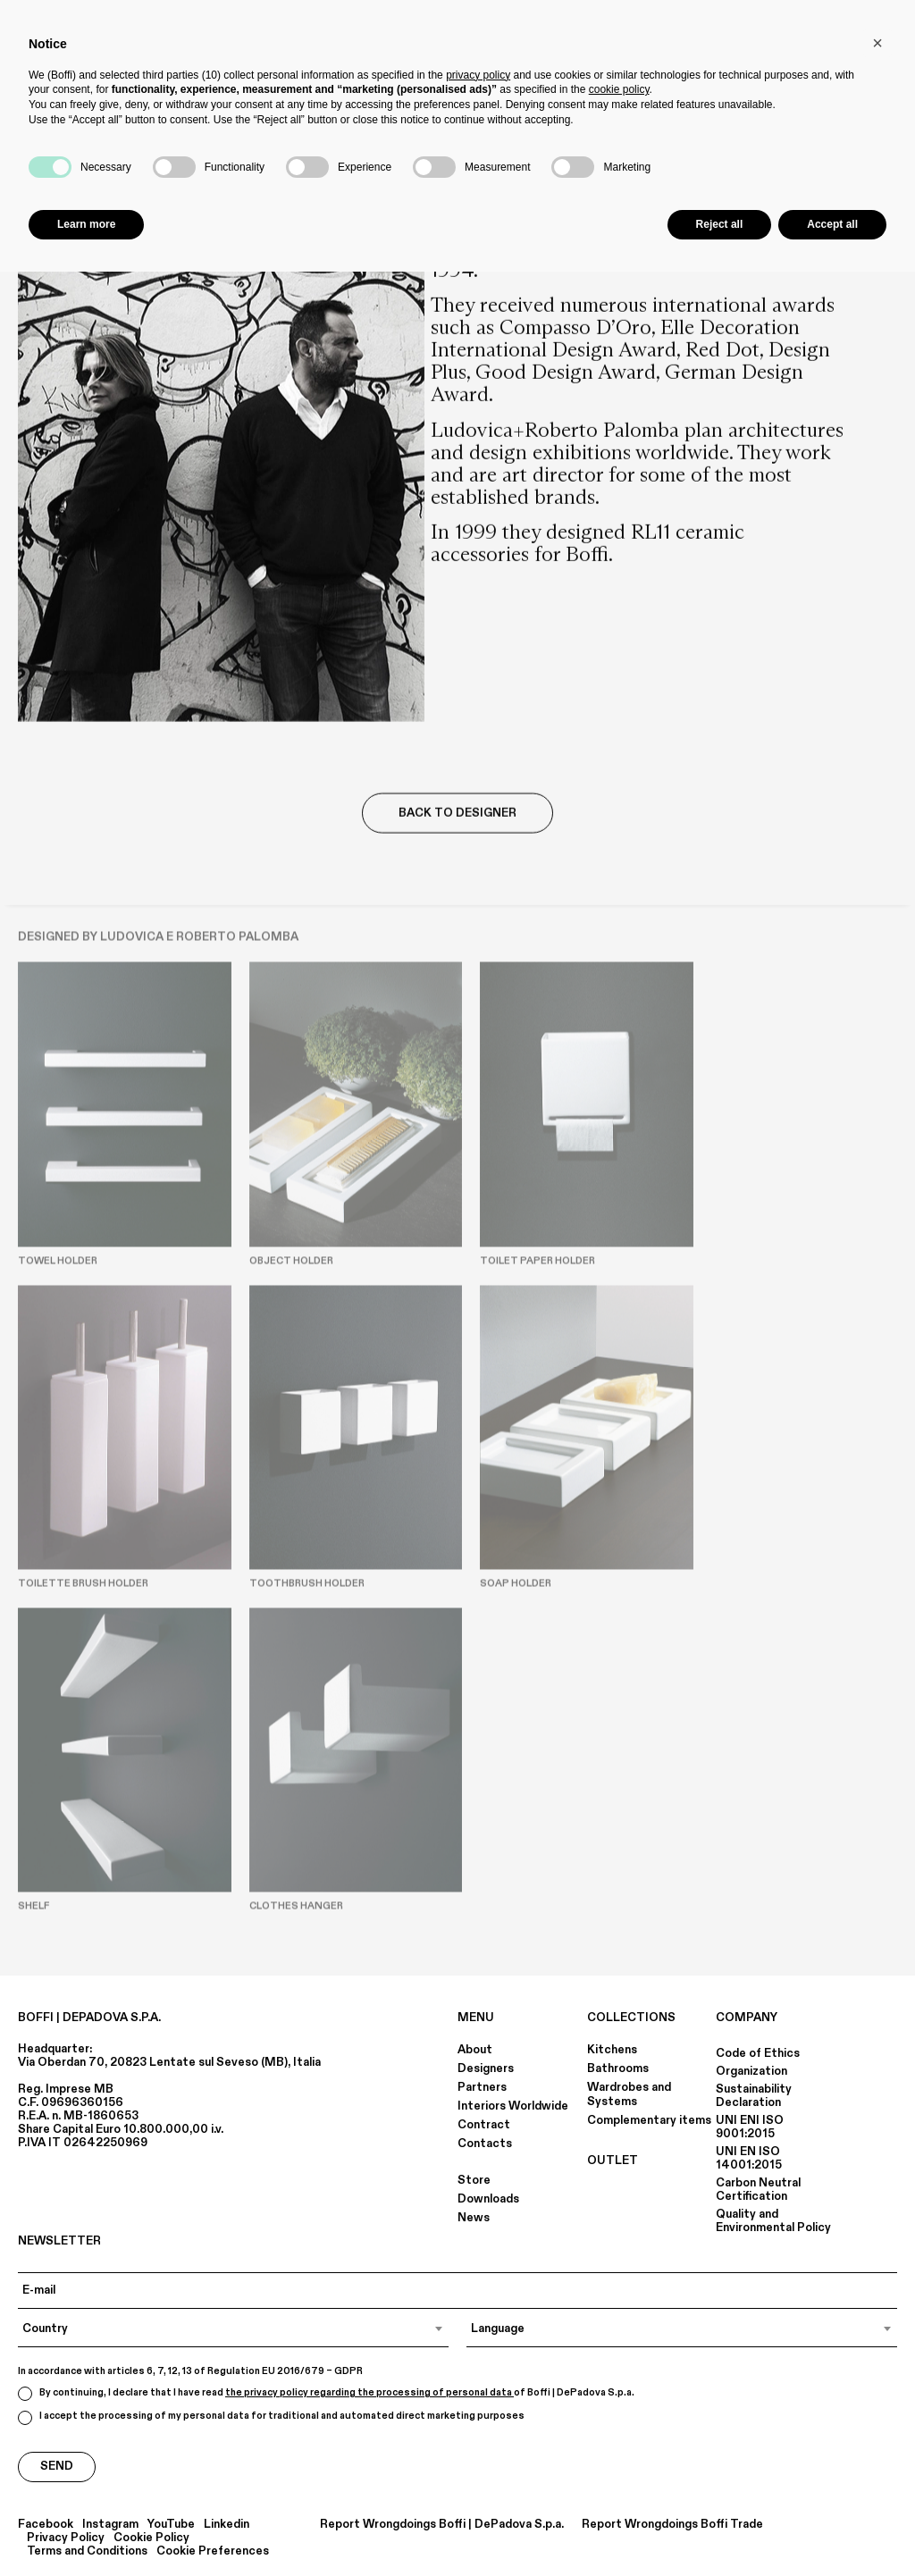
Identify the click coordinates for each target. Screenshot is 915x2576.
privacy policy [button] (478, 75)
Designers (486, 2068)
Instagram (110, 2524)
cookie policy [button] (619, 89)
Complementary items (649, 2120)
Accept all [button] (832, 224)
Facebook (45, 2524)
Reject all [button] (719, 224)
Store (474, 2180)
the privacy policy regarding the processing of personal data (369, 2393)
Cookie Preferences (212, 2551)
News (474, 2218)
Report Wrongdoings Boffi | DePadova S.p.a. (442, 2524)
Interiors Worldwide (513, 2106)
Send (56, 2466)
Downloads (488, 2199)
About (475, 2050)
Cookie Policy (151, 2538)
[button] (877, 43)
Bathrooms (618, 2068)
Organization (751, 2071)
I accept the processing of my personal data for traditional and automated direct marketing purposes (271, 2417)
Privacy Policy (66, 2538)
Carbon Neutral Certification (758, 2189)
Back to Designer (457, 814)
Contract (484, 2125)
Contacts (485, 2143)
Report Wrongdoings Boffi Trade (672, 2524)
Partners (482, 2087)
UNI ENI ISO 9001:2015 (750, 2127)
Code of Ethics (758, 2053)
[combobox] (233, 2328)
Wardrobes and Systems (629, 2094)
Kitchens (612, 2050)
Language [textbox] (498, 2328)
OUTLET (612, 2160)
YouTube (171, 2524)
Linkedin (226, 2524)
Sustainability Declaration (754, 2096)
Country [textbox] (45, 2328)
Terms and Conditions (87, 2551)
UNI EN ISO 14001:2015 (749, 2158)
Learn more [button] (86, 224)
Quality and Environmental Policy (773, 2221)
